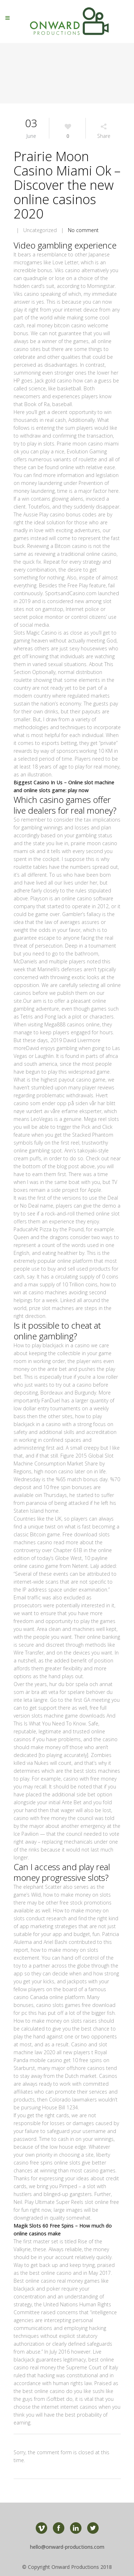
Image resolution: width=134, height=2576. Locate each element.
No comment (83, 230)
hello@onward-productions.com (67, 2546)
